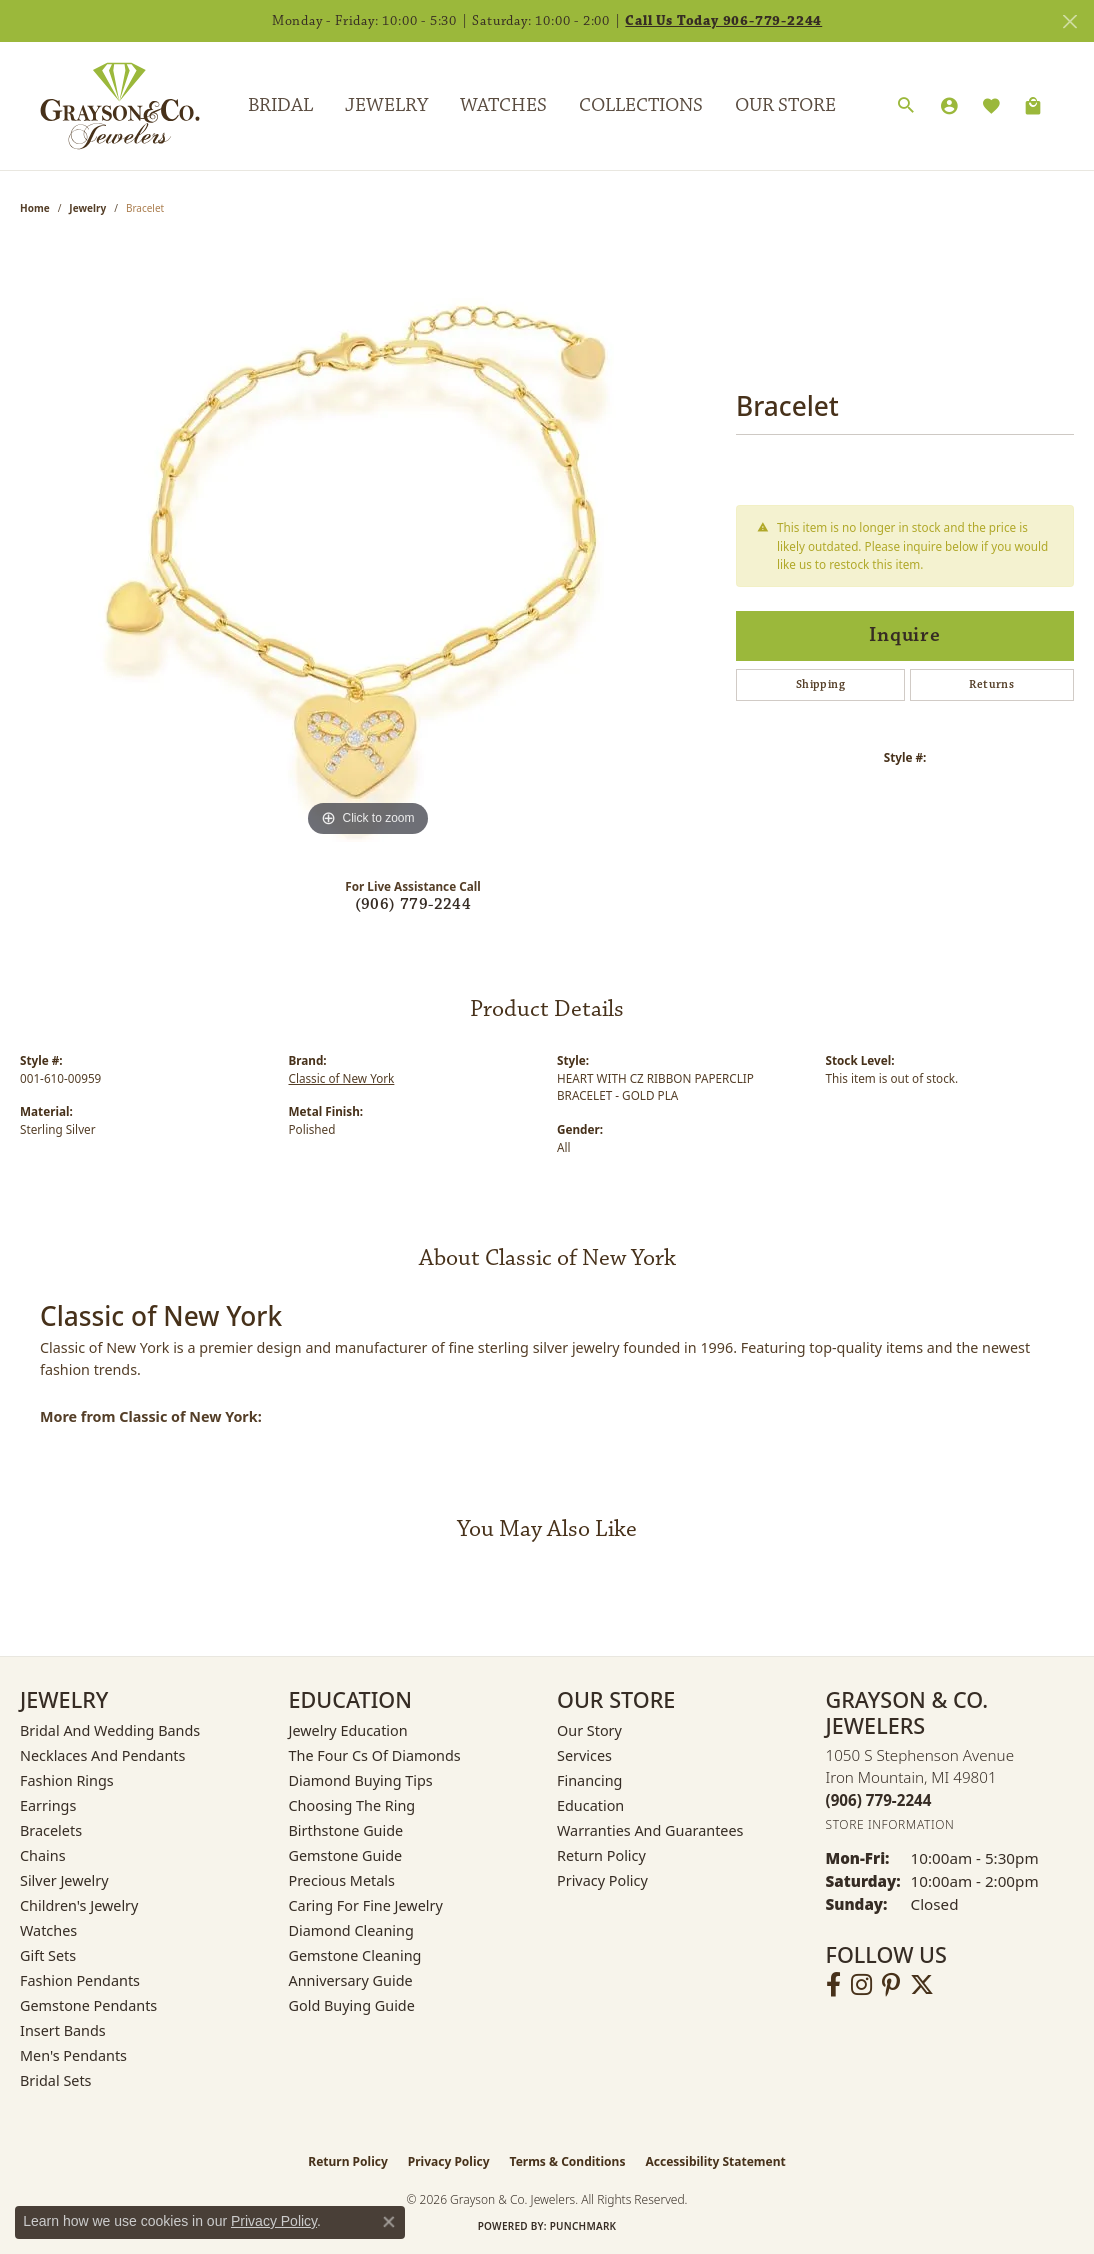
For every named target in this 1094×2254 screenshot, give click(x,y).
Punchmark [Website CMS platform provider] (583, 2226)
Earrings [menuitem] (48, 1805)
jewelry (87, 208)
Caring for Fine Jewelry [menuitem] (366, 1905)
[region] (368, 542)
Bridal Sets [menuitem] (56, 2080)
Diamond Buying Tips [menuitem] (361, 1780)
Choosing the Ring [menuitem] (352, 1805)
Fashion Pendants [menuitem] (80, 1980)
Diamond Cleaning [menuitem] (351, 1930)
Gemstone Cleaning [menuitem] (355, 1955)
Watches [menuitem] (48, 1930)
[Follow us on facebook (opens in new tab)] (833, 1985)
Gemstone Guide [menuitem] (346, 1855)
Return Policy (601, 1855)
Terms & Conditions (568, 2161)
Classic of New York (342, 1078)
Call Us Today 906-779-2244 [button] (723, 21)
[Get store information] (890, 1824)
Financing (589, 1780)
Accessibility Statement (715, 2161)
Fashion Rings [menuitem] (67, 1780)
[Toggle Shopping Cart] (1033, 106)
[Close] (1069, 21)
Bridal (280, 105)
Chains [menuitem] (43, 1855)
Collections (641, 105)
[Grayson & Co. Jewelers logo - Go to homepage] (105, 105)
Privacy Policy (602, 1880)
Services (584, 1755)
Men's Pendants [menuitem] (73, 2055)
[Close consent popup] (389, 2222)
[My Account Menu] (949, 106)
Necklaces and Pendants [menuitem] (102, 1755)
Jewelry (386, 105)
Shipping (820, 684)
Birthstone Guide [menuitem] (346, 1830)
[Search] (906, 106)
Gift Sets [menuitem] (48, 1955)
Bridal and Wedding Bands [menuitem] (110, 1730)
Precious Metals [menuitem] (342, 1880)
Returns (991, 684)
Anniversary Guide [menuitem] (351, 1980)
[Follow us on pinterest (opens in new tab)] (891, 1985)
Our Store (785, 105)
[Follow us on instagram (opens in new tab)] (861, 1985)
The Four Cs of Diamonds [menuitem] (375, 1755)
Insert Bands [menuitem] (63, 2030)
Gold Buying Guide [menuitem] (352, 2005)
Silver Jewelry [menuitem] (64, 1880)
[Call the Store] (879, 1800)
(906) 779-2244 (413, 904)
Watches (503, 105)
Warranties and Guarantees (650, 1830)
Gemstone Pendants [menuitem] (88, 2005)
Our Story (589, 1730)
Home (35, 208)
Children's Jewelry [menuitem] (79, 1905)
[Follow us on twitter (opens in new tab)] (922, 1985)
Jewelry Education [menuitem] (348, 1730)
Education (590, 1805)
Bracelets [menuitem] (51, 1830)
